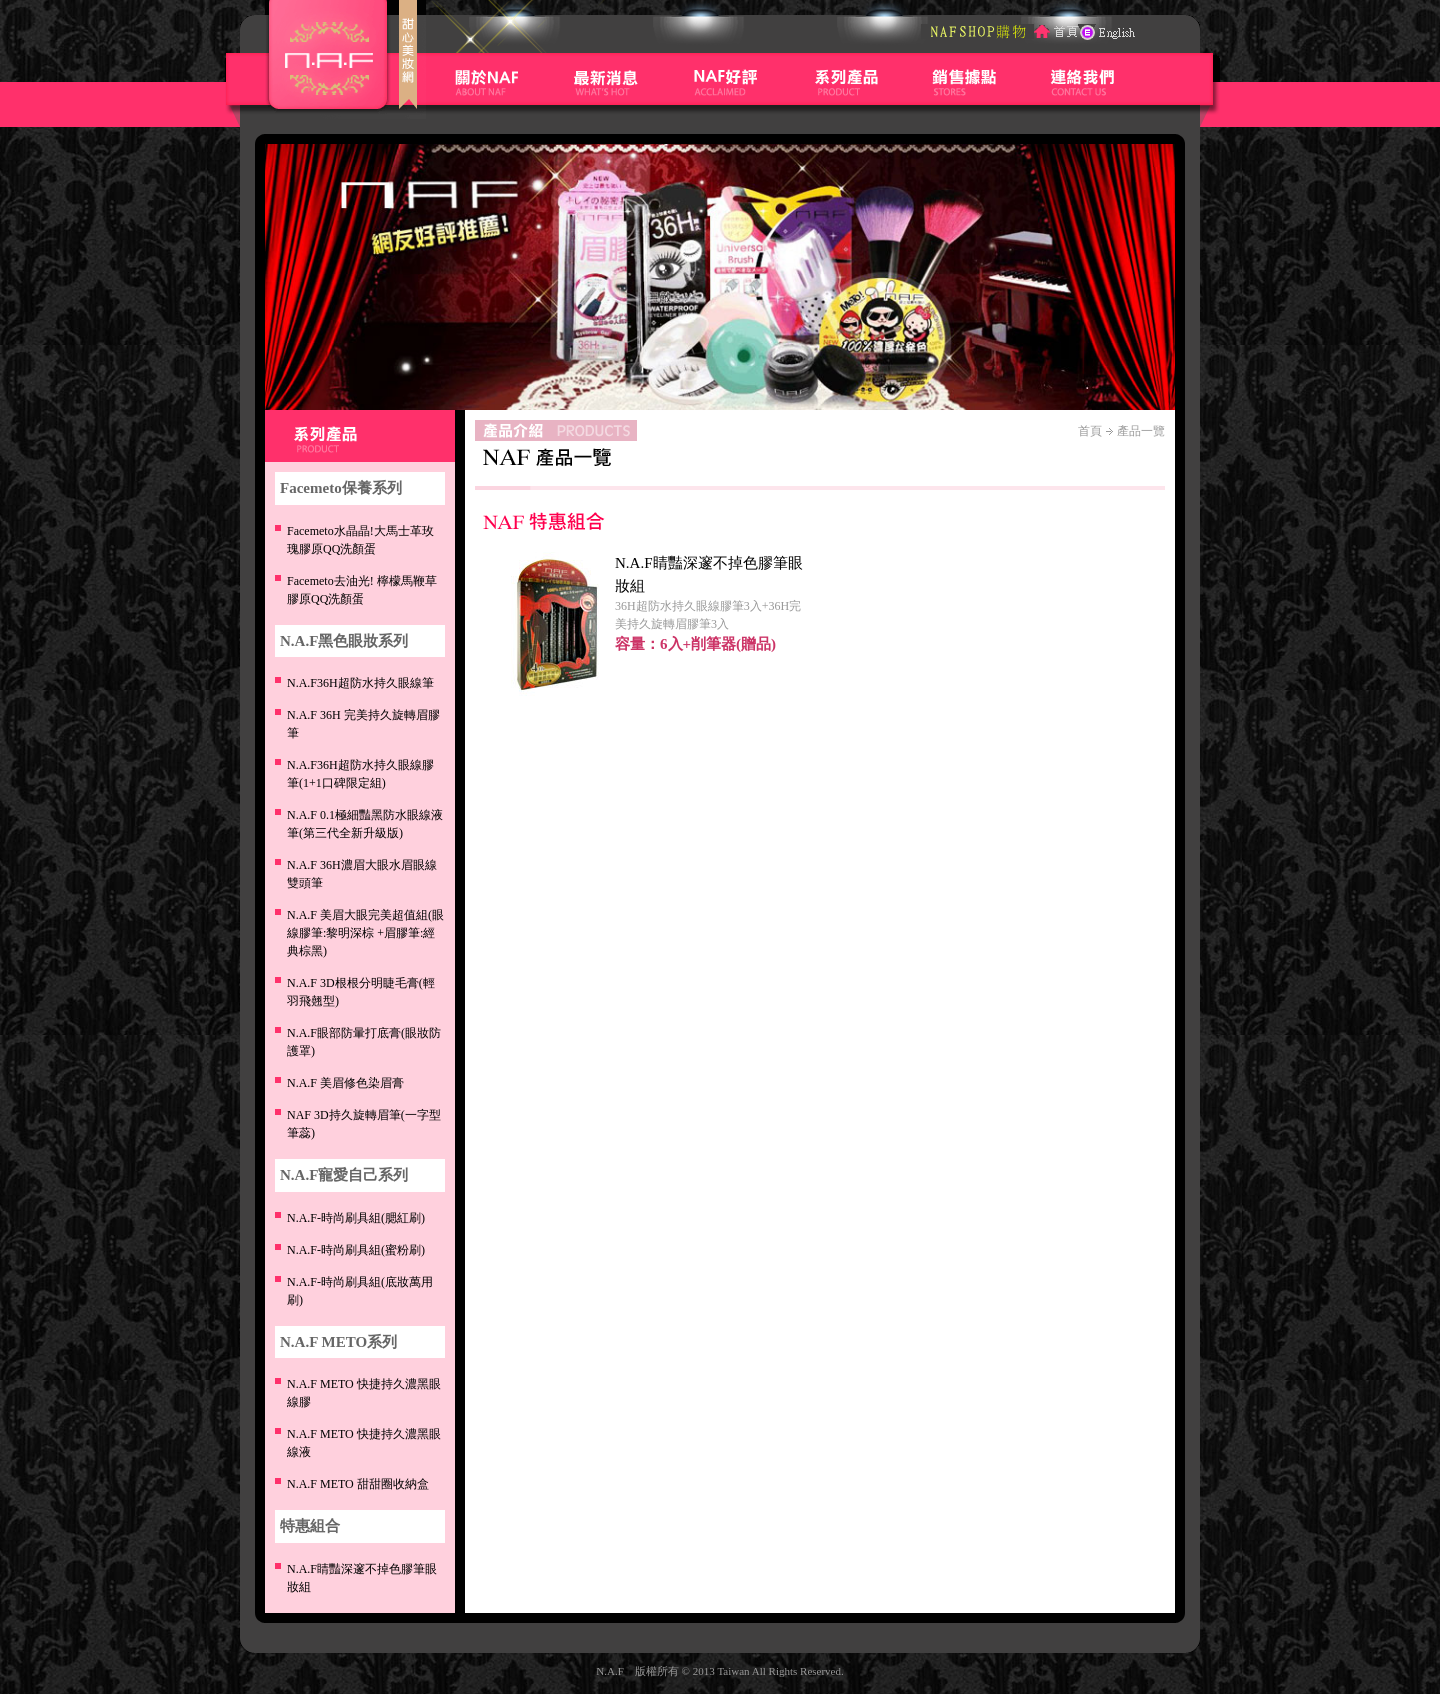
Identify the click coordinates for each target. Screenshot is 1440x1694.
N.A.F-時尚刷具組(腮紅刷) (356, 1218)
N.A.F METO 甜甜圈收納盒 (358, 1484)
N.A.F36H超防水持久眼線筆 (360, 683)
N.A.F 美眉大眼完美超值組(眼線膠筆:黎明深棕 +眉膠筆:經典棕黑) (365, 933)
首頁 (1090, 431)
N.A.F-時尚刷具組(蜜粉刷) (356, 1250)
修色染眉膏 (345, 1083)
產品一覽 (1141, 431)
